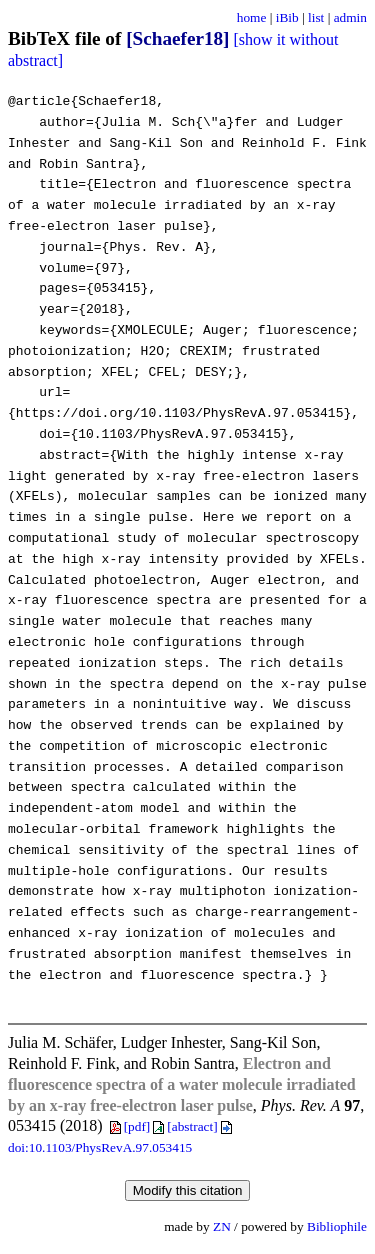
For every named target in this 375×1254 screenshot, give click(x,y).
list (316, 17)
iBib (287, 17)
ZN (222, 1226)
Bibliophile (337, 1226)
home (252, 17)
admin (350, 17)
